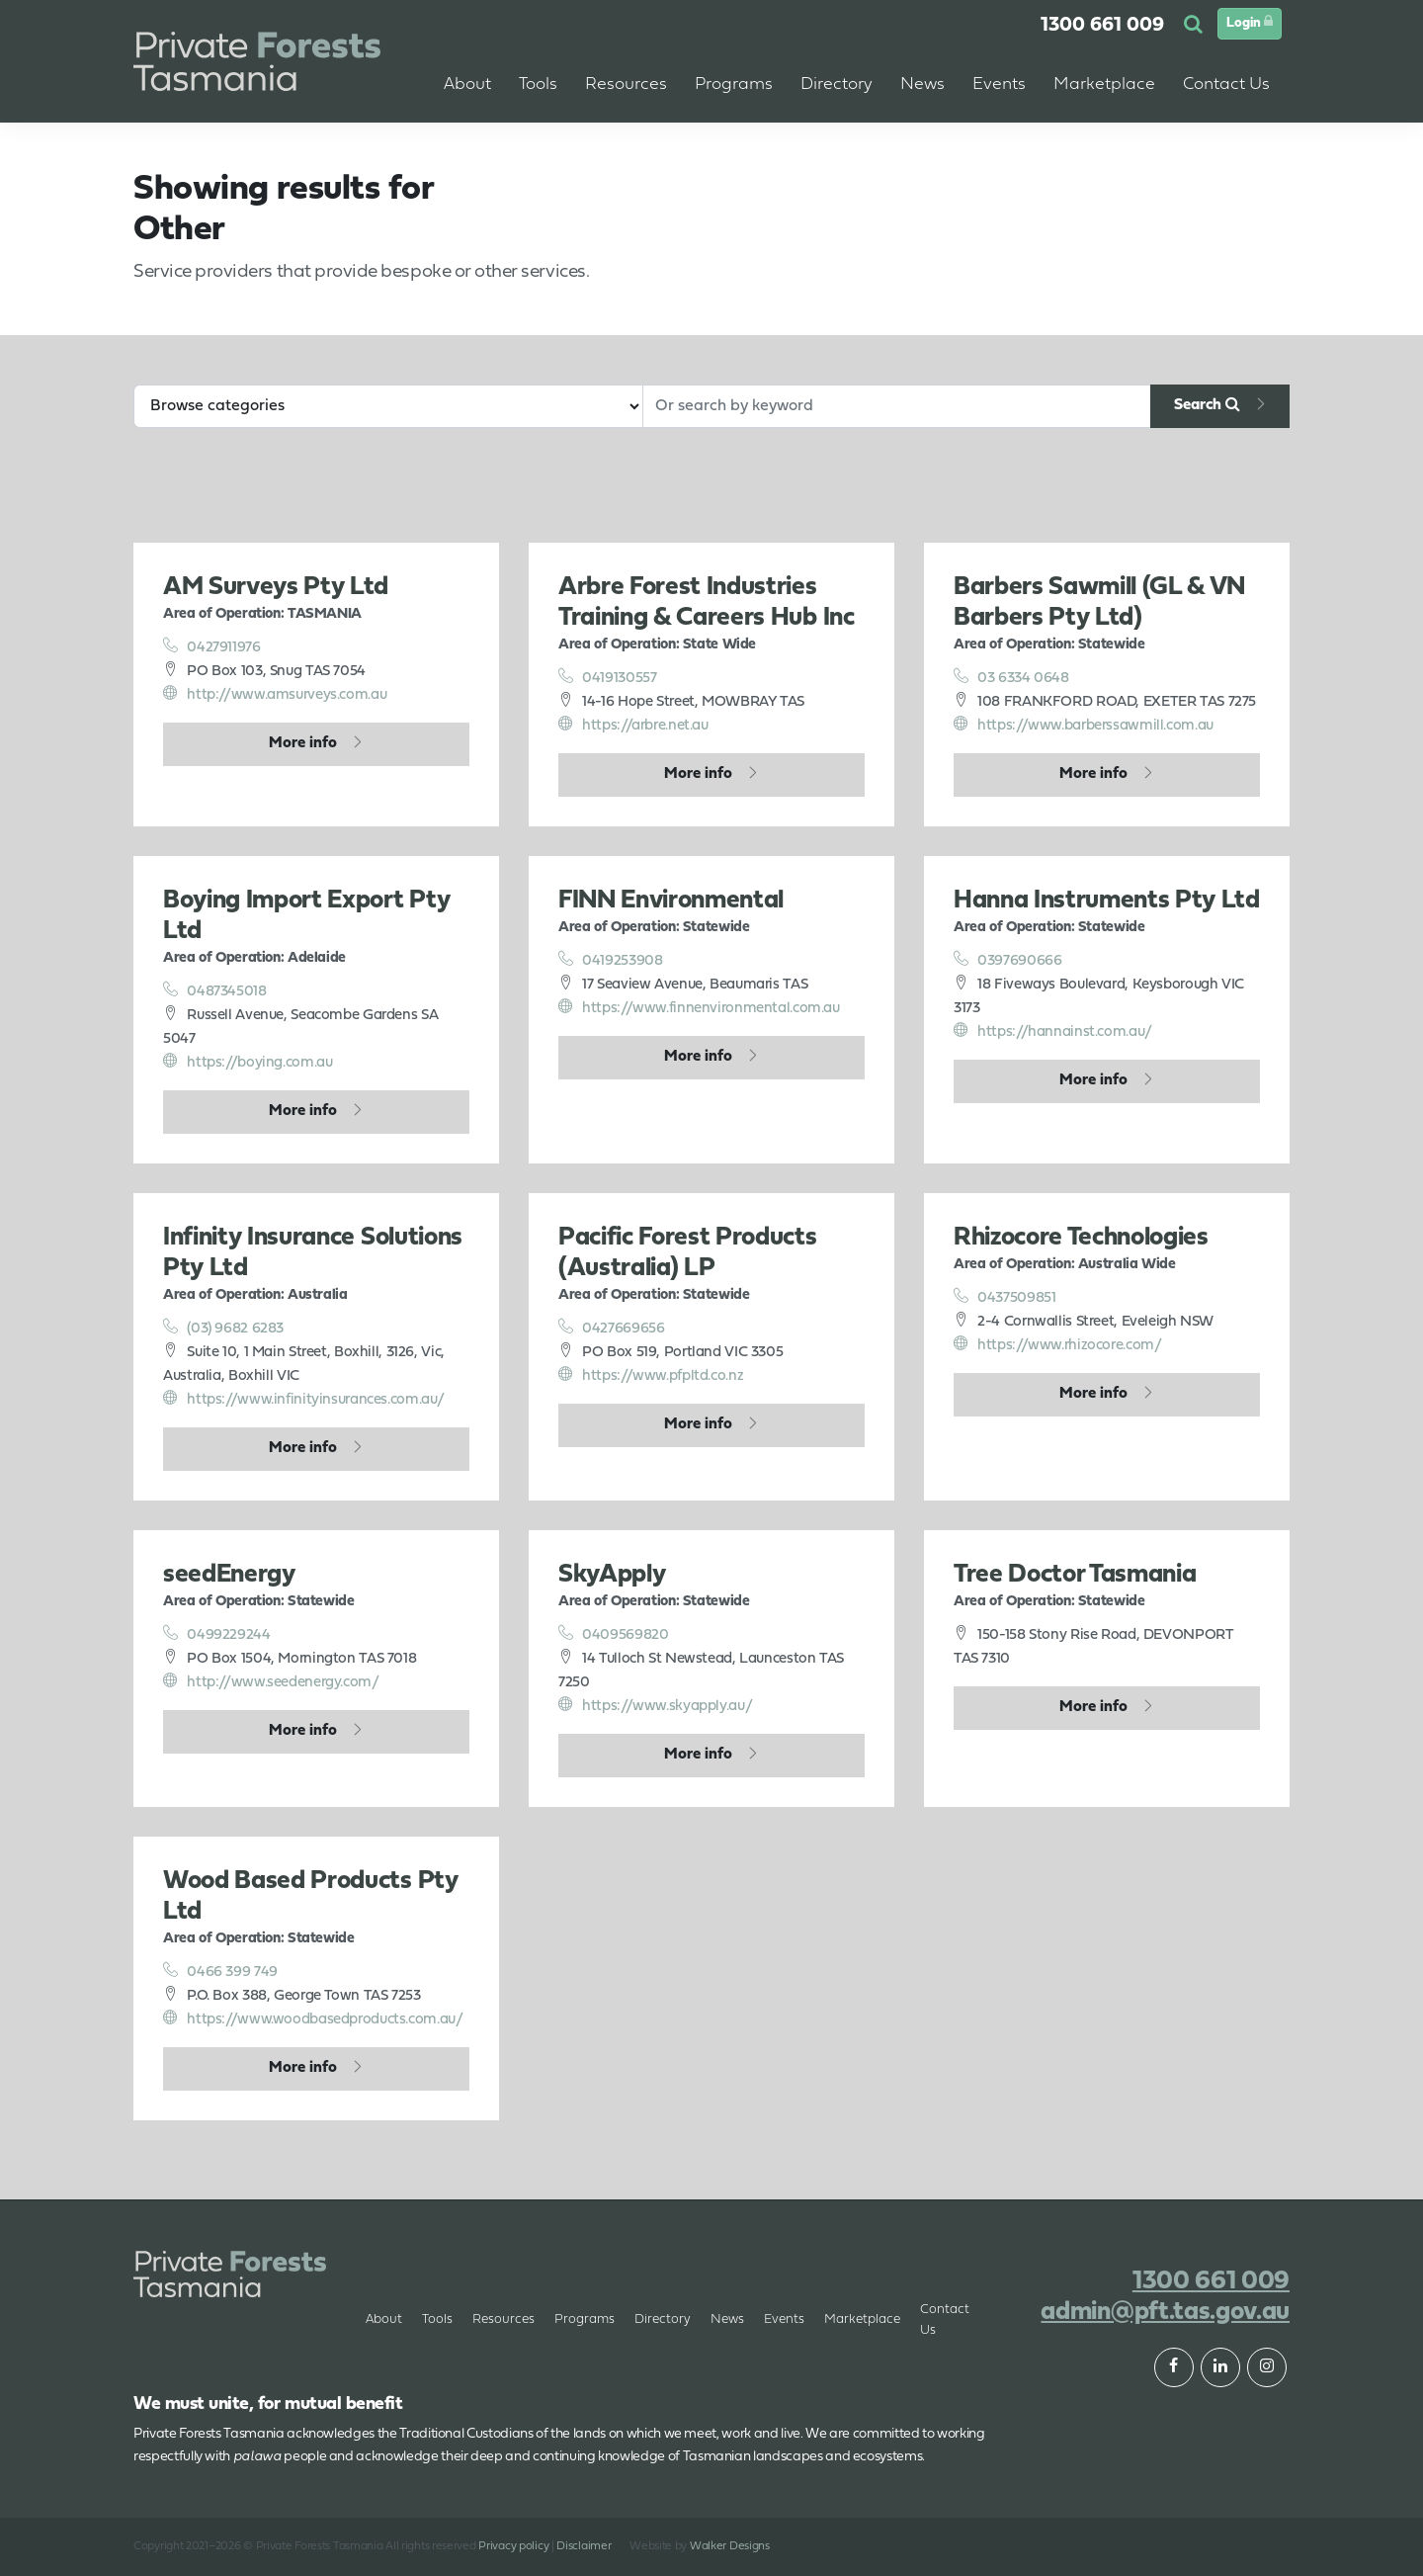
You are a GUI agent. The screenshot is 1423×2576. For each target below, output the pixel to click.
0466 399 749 (220, 1971)
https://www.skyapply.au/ (655, 1705)
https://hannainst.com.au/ (1053, 1031)
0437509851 (1005, 1297)
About (467, 84)
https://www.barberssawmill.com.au (1084, 724)
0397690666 (1008, 960)
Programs (584, 2319)
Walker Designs (730, 2546)
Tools (437, 2319)
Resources (503, 2319)
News (727, 2319)
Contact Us (944, 2320)
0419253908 (610, 960)
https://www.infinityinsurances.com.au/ (304, 1399)
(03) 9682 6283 (223, 1327)
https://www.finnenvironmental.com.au (699, 1007)
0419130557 (607, 677)
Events (999, 84)
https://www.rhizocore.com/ (1058, 1344)
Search (1207, 404)
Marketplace (862, 2319)
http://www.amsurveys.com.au (274, 694)
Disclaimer (583, 2546)
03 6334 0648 (1011, 677)
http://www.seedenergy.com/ (271, 1681)
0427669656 (611, 1327)
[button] (1195, 25)
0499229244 (217, 1634)
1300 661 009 (1102, 26)
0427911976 (212, 646)
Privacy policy (513, 2546)
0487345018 (215, 990)
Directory (662, 2319)
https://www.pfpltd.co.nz (650, 1375)
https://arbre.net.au (633, 724)
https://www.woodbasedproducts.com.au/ (312, 2018)
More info (303, 743)
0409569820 (613, 1634)
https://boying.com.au (247, 1062)
